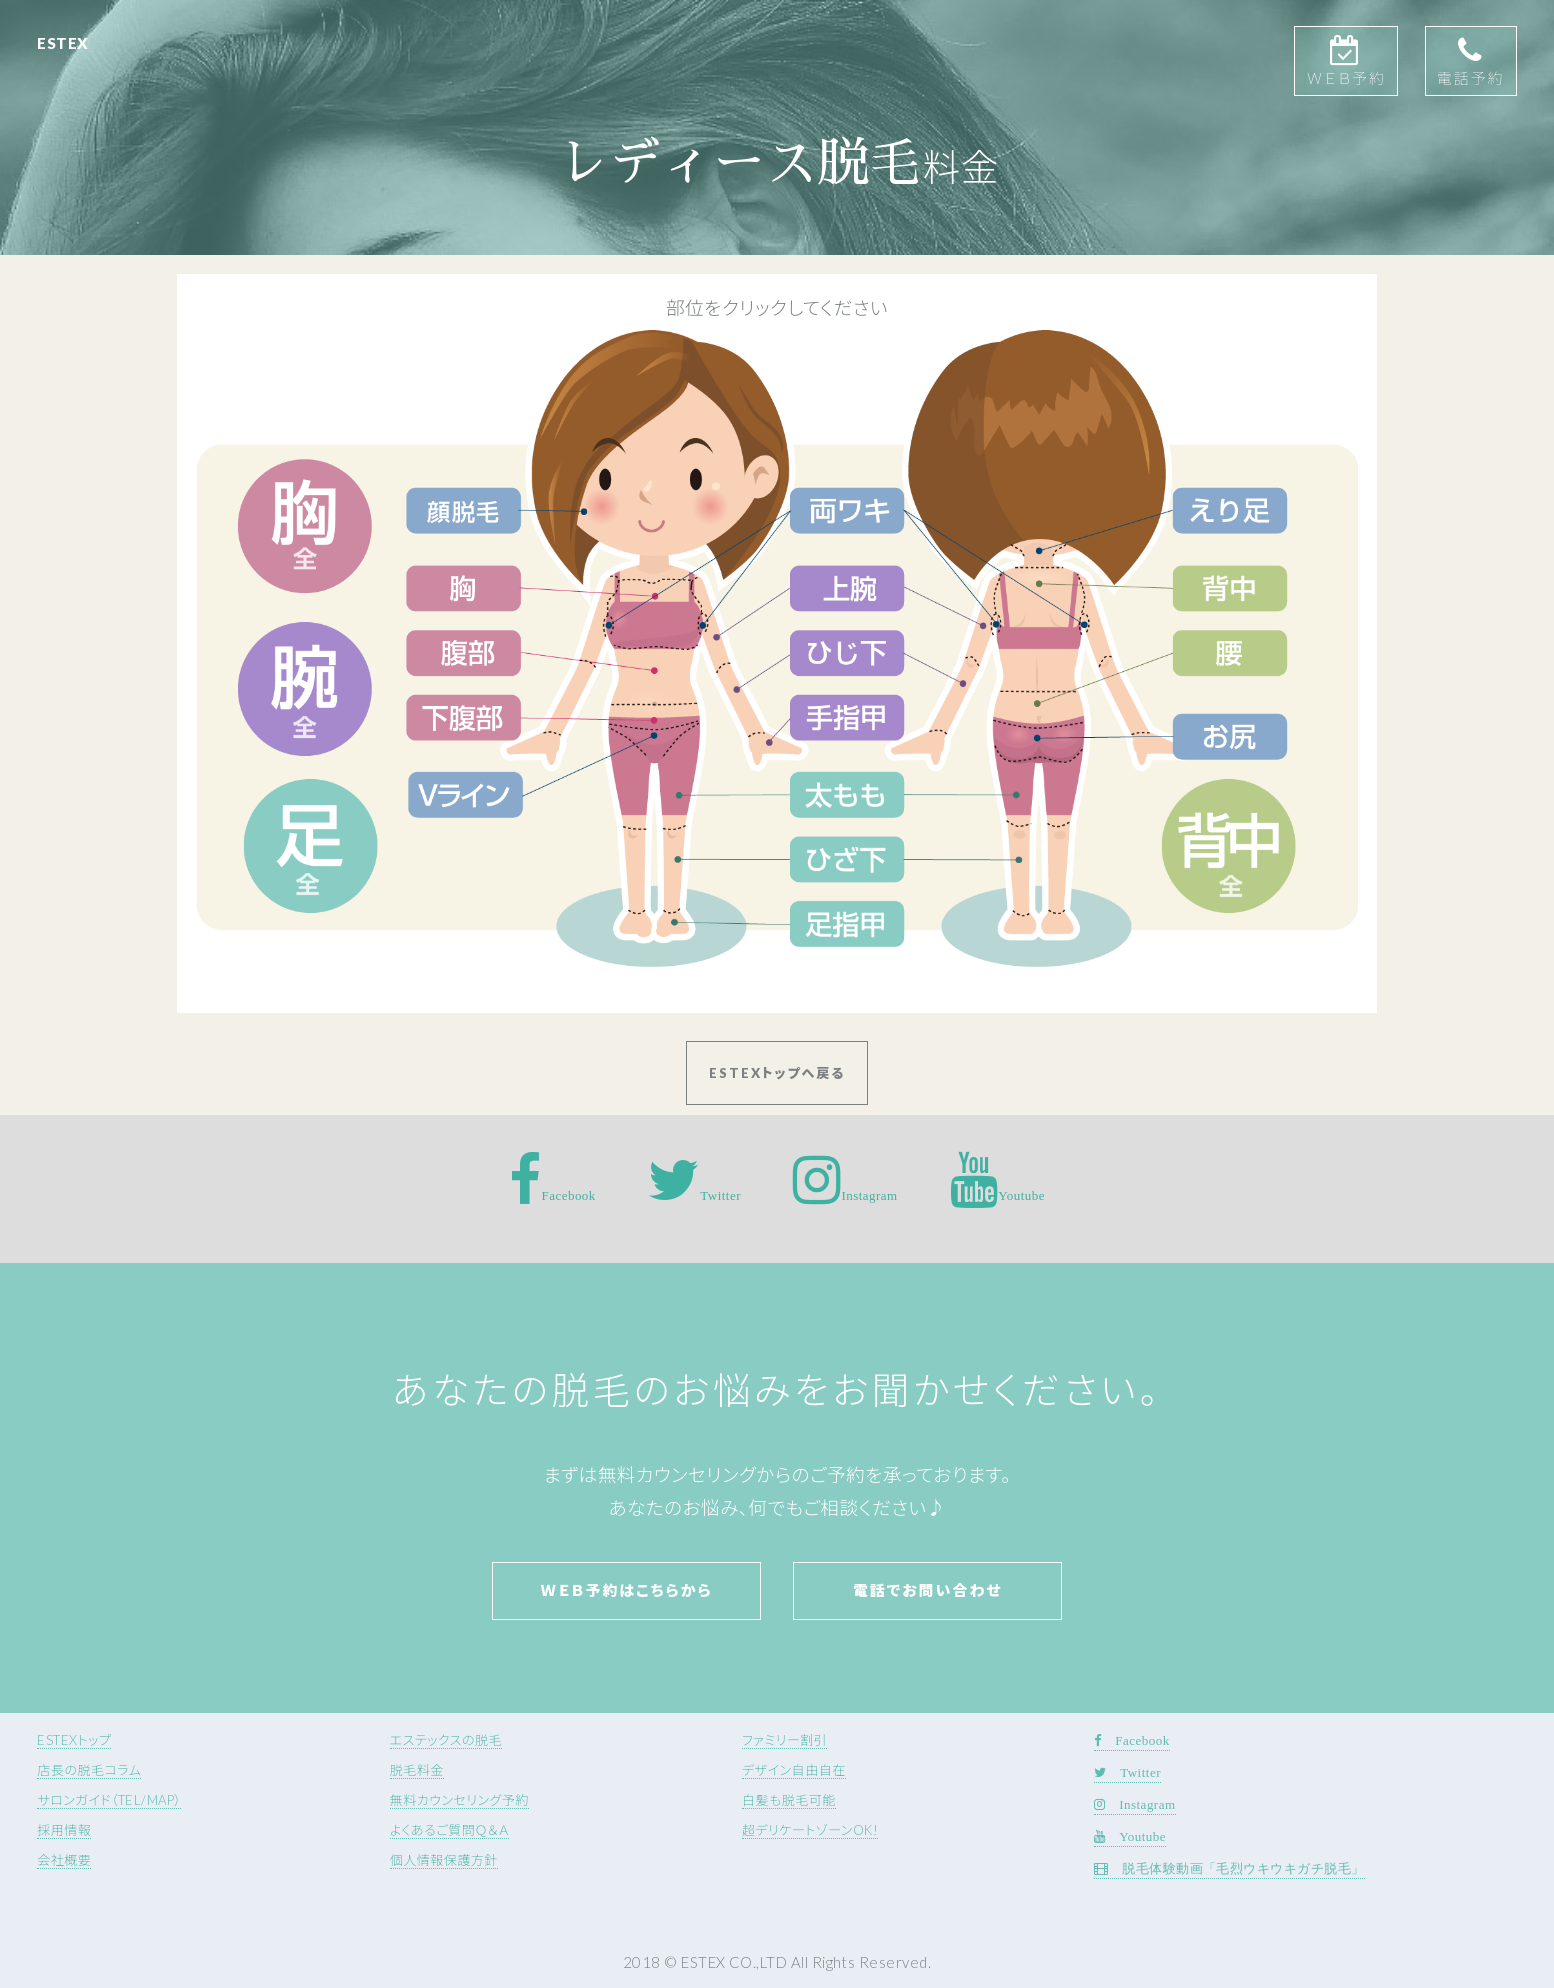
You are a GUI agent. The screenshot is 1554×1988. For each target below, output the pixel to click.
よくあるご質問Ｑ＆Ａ (450, 1830)
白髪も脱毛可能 (789, 1800)
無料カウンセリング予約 (459, 1800)
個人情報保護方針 (444, 1860)
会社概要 (64, 1860)
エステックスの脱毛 (446, 1740)
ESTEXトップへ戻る (777, 1073)
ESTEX (62, 43)
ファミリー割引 (784, 1740)
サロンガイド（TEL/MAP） (109, 1800)
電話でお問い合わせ (927, 1590)
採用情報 (64, 1830)
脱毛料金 (417, 1770)
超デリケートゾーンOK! (810, 1830)
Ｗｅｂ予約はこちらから (626, 1590)
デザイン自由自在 (794, 1770)
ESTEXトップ (74, 1740)
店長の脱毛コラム (89, 1770)
